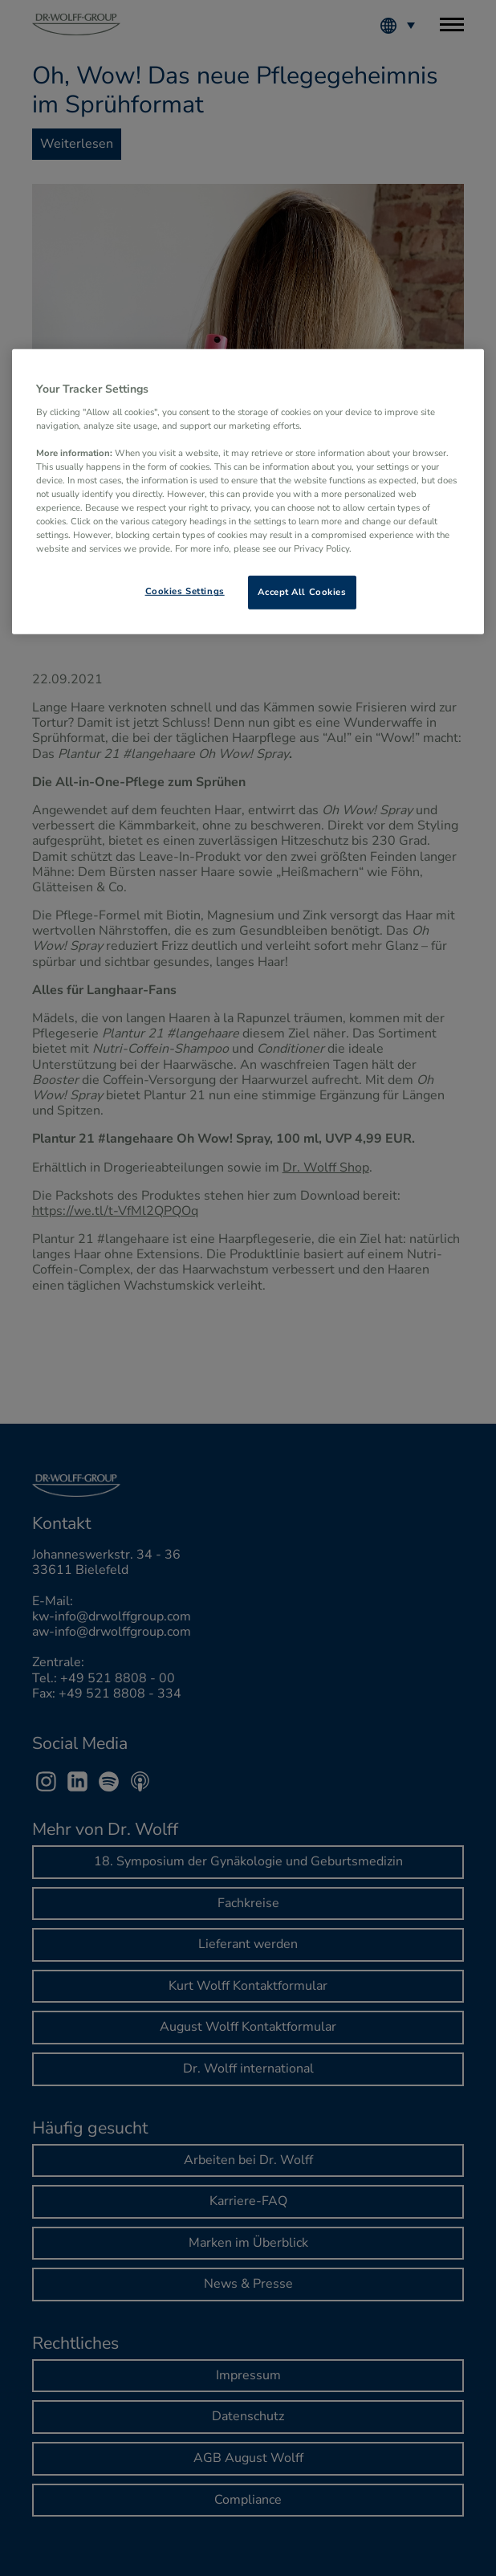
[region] (247, 491)
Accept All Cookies (302, 591)
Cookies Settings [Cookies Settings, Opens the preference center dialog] (185, 591)
